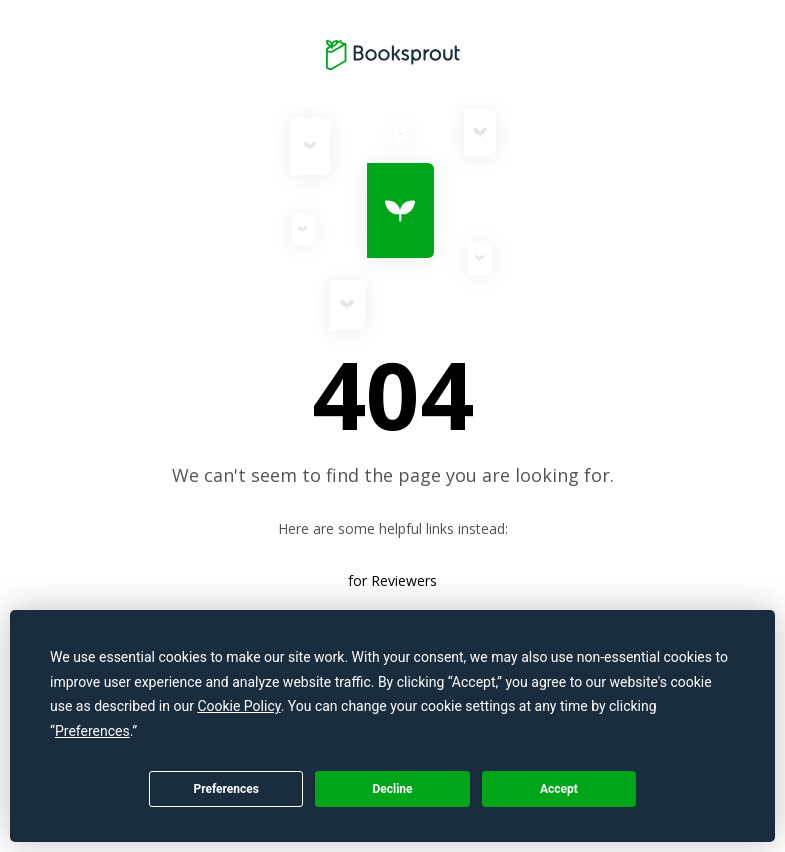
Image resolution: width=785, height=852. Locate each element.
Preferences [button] (92, 731)
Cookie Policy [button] (238, 706)
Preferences (226, 789)
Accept (559, 789)
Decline (392, 789)
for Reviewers (392, 580)
